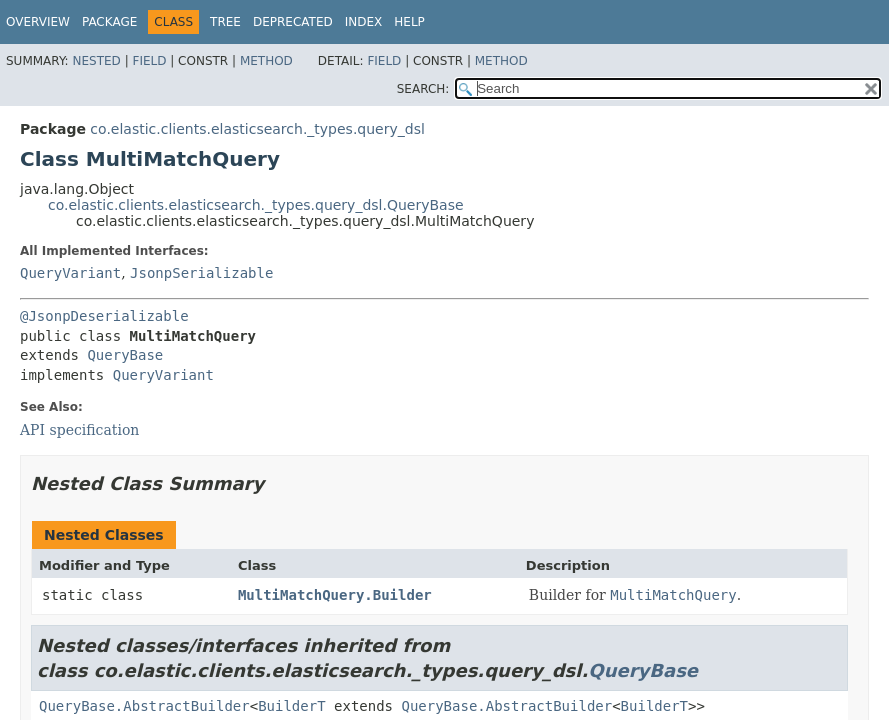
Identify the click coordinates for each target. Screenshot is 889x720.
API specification (79, 430)
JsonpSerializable (201, 273)
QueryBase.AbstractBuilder (144, 706)
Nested (96, 61)
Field (149, 61)
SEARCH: (423, 89)
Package (109, 22)
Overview (38, 22)
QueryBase (125, 355)
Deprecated (293, 22)
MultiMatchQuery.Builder (335, 595)
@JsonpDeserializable (104, 316)
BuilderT (291, 706)
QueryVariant (70, 273)
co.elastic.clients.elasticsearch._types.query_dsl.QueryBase (256, 205)
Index (364, 22)
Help (409, 22)
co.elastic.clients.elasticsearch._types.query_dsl (257, 129)
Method (266, 61)
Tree (225, 22)
